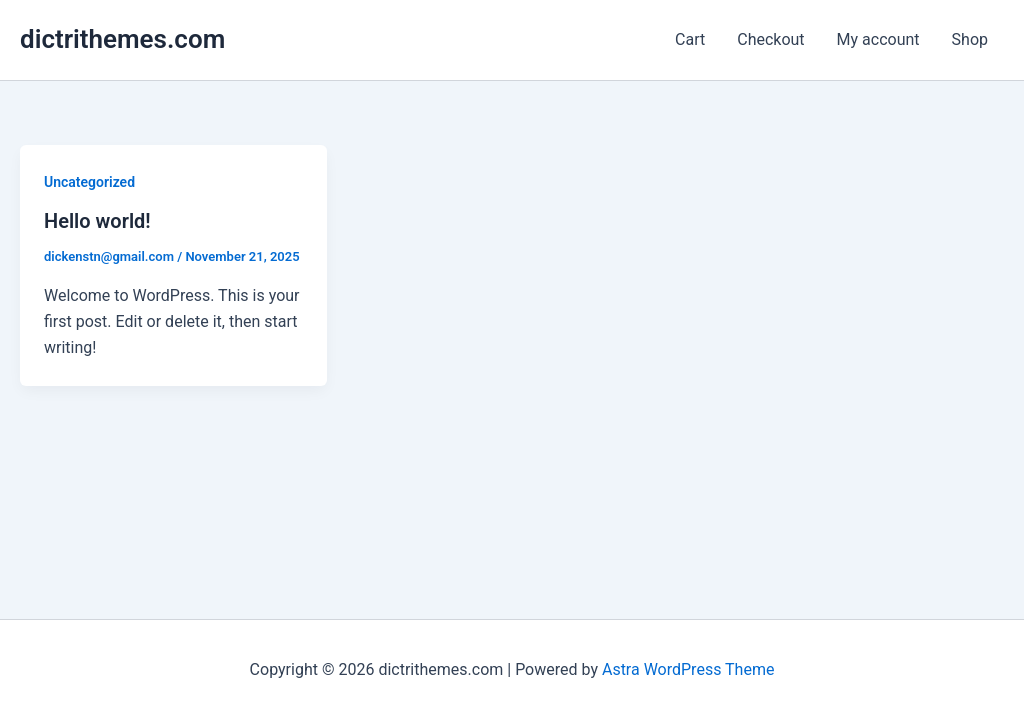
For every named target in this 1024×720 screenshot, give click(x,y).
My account (878, 39)
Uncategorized (89, 182)
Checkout (770, 39)
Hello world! (97, 221)
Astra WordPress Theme (688, 669)
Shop (970, 39)
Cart (690, 39)
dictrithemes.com (122, 39)
